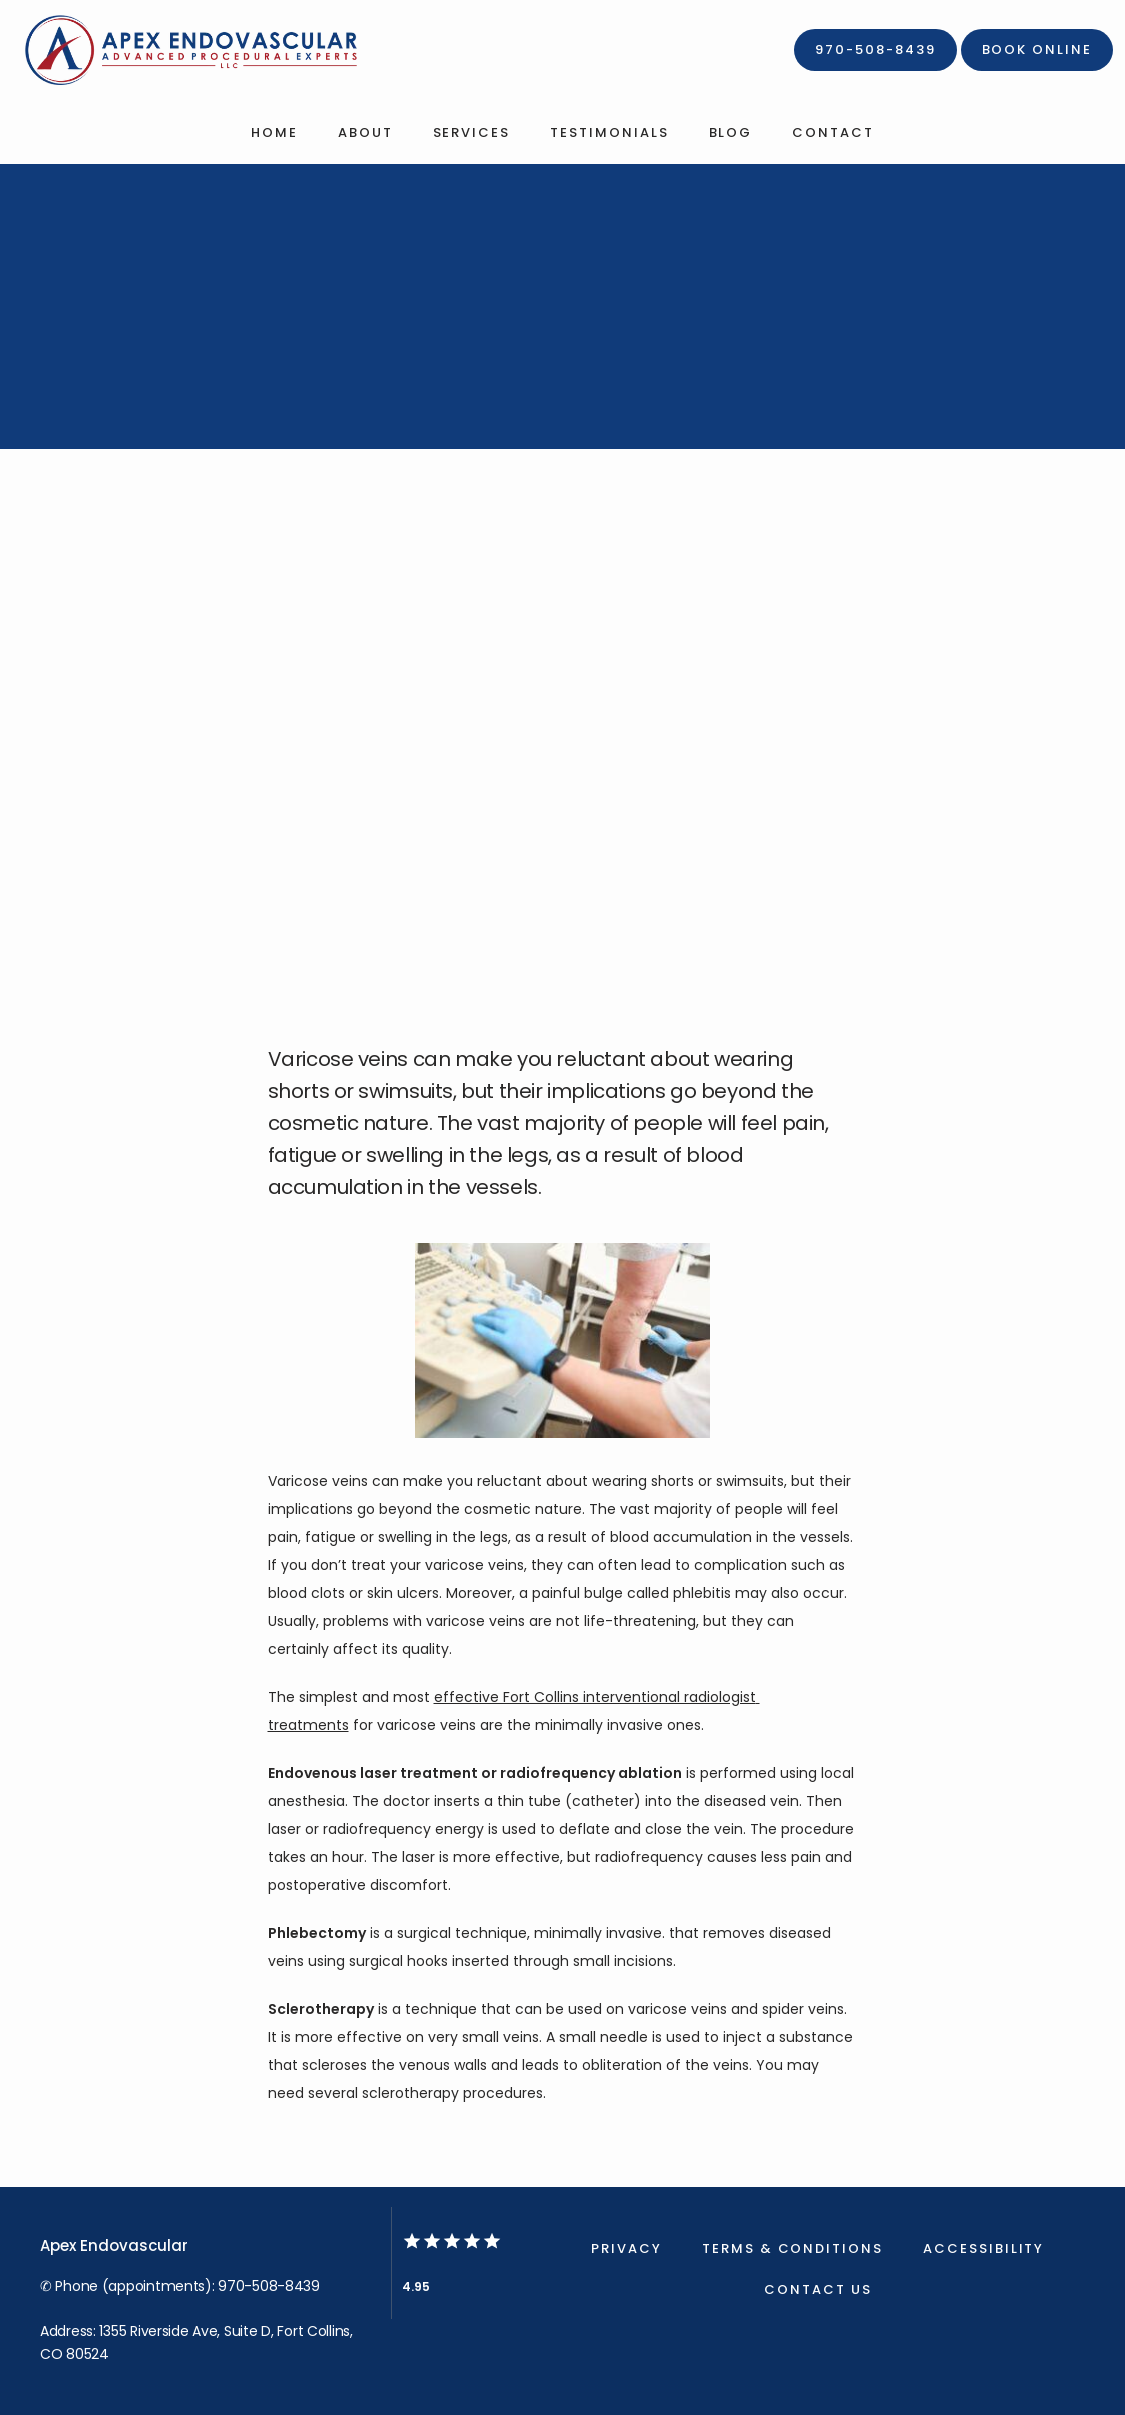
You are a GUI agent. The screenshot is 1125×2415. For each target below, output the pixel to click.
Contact (833, 132)
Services (472, 132)
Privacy (626, 2248)
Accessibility (983, 2248)
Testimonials (609, 132)
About (365, 132)
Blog (731, 132)
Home (274, 132)
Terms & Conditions (792, 2248)
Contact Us (818, 2289)
